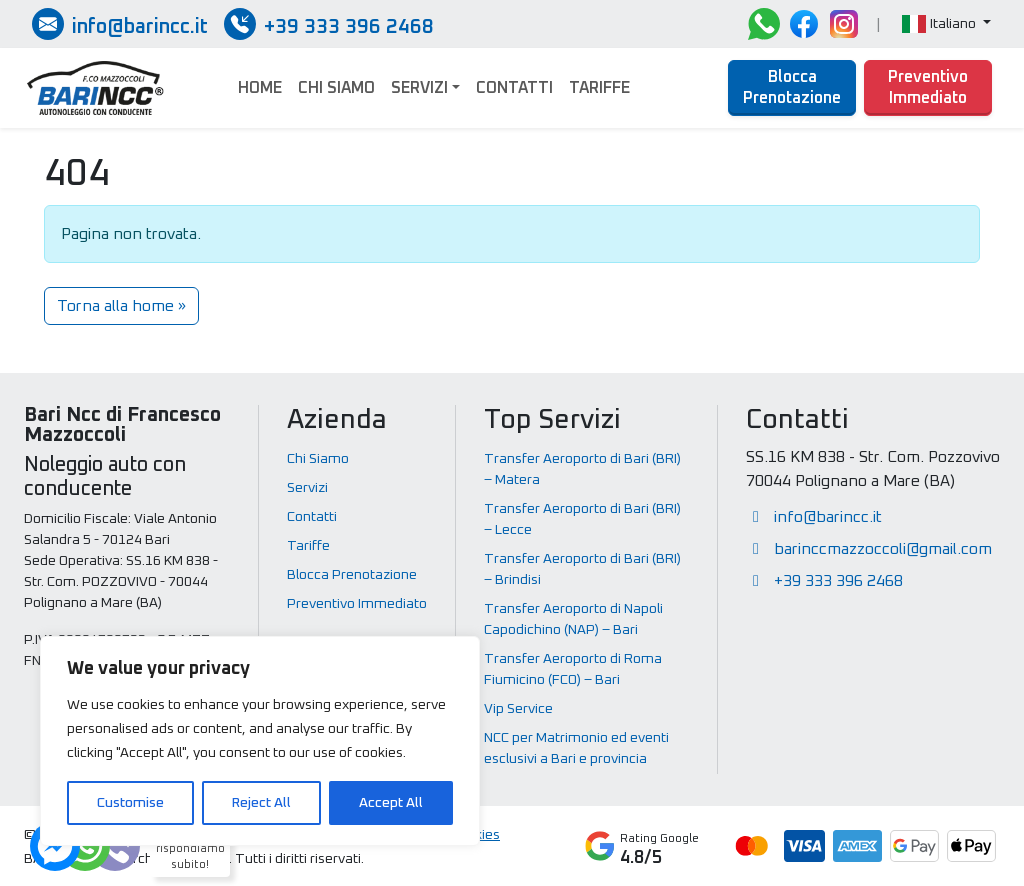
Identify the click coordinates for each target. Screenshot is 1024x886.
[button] (946, 24)
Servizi (419, 88)
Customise (130, 803)
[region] (260, 741)
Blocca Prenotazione (792, 87)
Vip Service (518, 709)
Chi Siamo (336, 88)
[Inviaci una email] (120, 24)
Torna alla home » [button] (121, 306)
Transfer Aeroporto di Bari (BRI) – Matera (582, 469)
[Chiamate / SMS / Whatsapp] (329, 24)
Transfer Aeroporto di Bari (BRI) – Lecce (582, 519)
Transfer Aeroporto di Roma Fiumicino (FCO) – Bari (573, 669)
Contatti (514, 88)
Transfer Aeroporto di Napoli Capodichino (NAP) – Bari (573, 619)
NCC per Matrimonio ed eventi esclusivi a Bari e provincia (576, 748)
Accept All (391, 803)
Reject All (261, 803)
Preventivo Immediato (928, 87)
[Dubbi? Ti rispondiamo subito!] (85, 846)
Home (260, 88)
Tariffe (599, 88)
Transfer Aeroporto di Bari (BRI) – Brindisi (582, 569)
